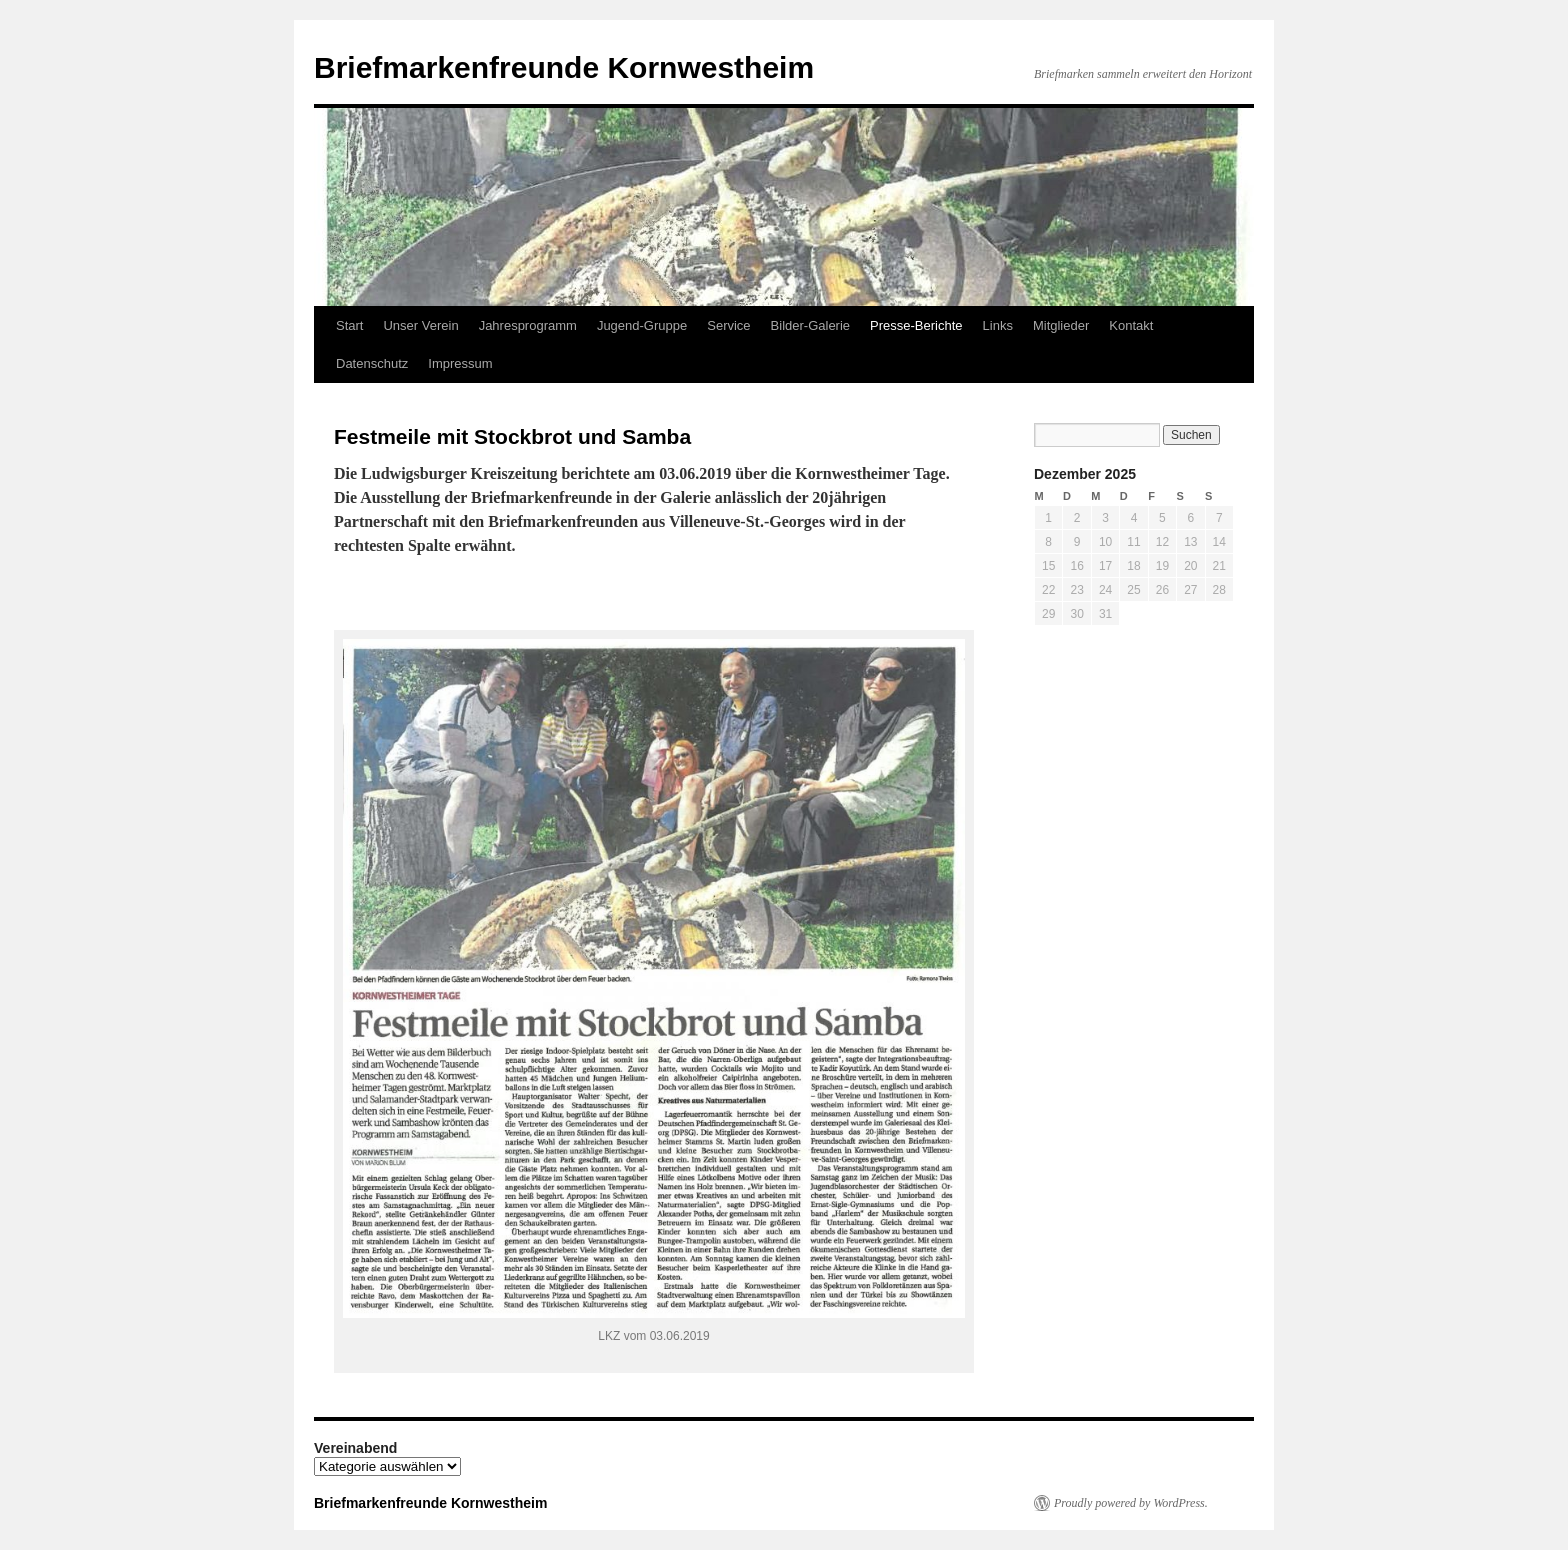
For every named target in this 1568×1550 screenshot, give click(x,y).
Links (998, 325)
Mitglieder (1061, 325)
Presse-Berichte (916, 325)
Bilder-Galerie (810, 325)
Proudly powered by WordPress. (1131, 1503)
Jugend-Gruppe (642, 325)
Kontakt (1131, 325)
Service (728, 325)
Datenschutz (372, 363)
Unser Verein (420, 325)
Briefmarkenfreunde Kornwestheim (564, 67)
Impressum (460, 363)
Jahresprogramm (528, 325)
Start (349, 325)
